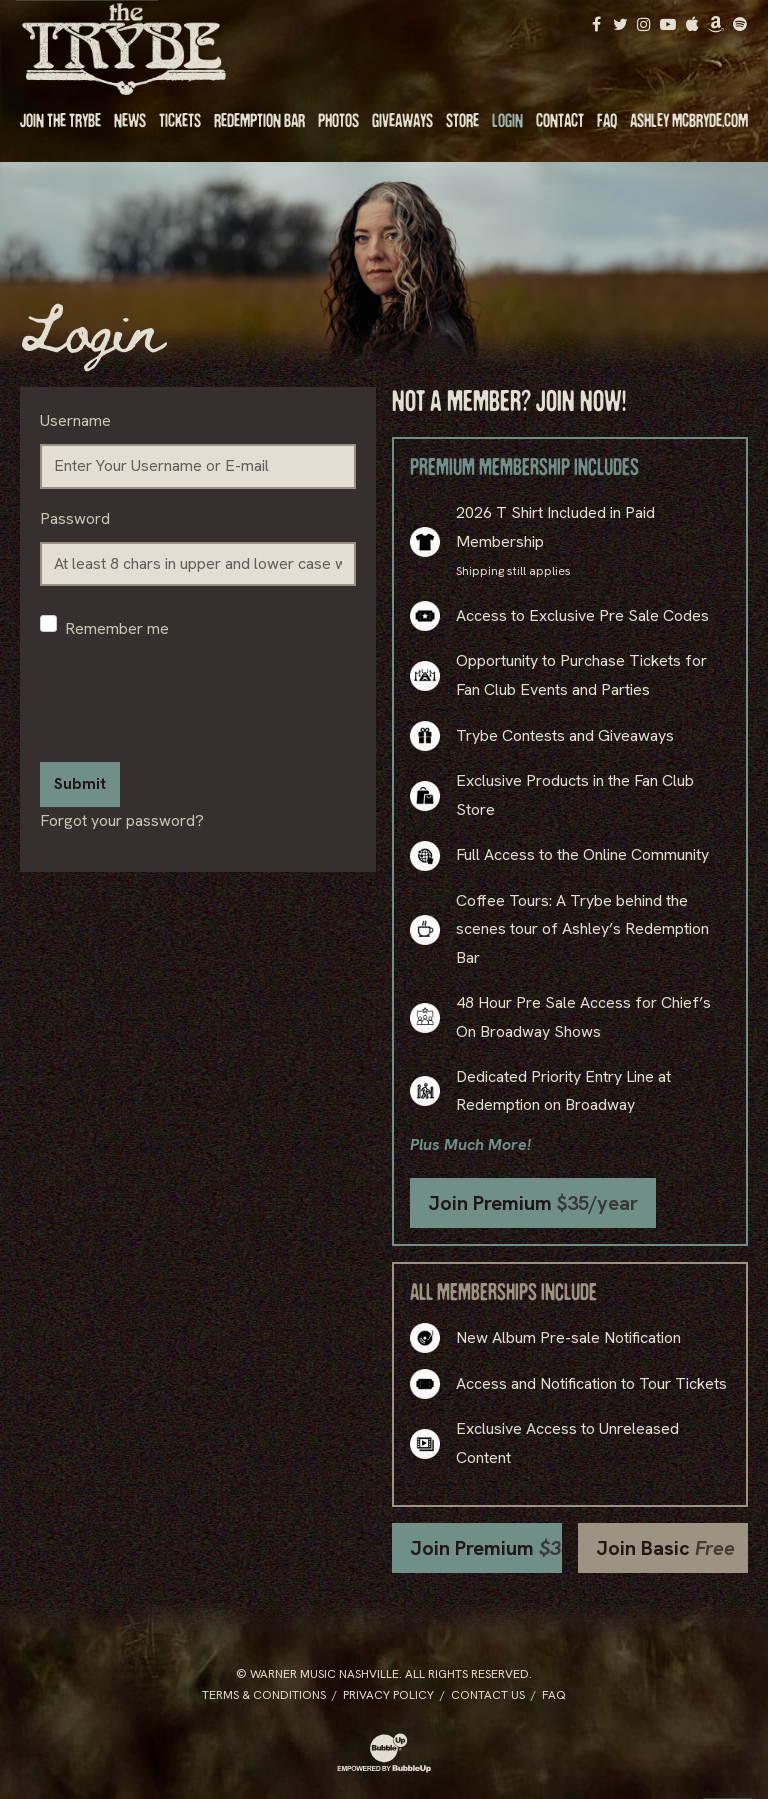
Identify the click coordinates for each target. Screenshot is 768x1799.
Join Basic (665, 1548)
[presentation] (192, 707)
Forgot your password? (122, 820)
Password (75, 518)
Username (75, 420)
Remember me (117, 628)
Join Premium (533, 1203)
